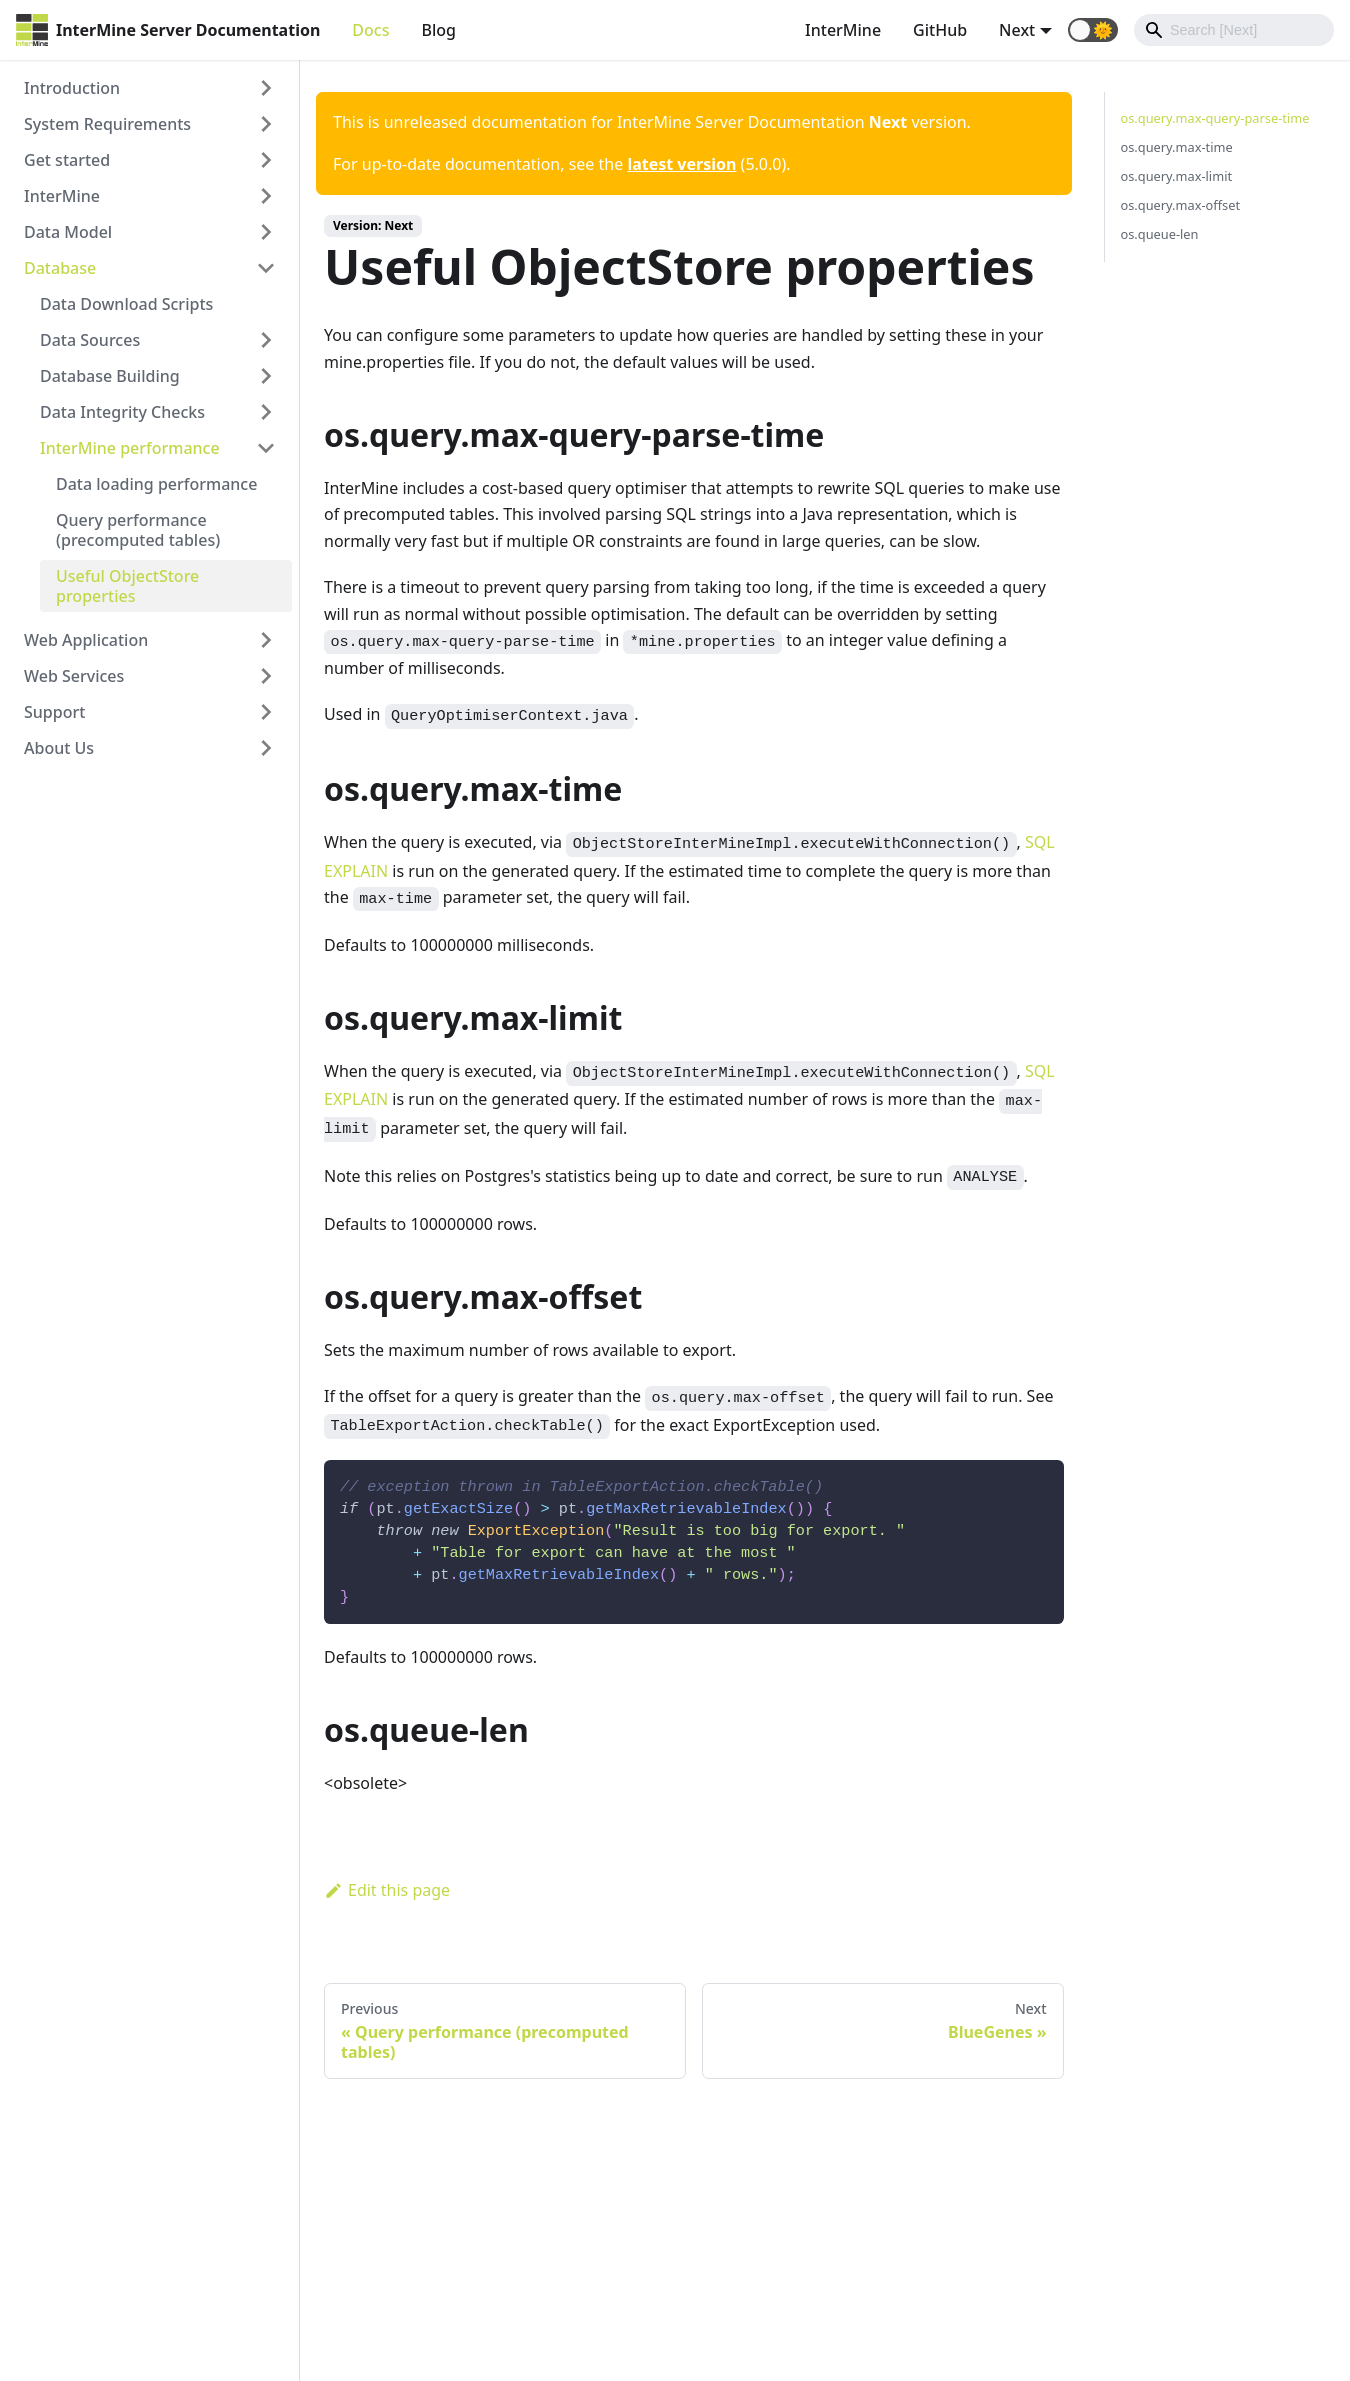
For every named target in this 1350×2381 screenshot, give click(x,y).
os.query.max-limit (1177, 176)
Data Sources (90, 340)
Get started (67, 160)
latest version (681, 164)
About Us (59, 748)
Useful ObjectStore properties (127, 586)
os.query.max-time (1177, 147)
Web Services (74, 676)
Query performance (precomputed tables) (138, 530)
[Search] (1234, 30)
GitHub (940, 30)
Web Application (86, 640)
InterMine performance (130, 448)
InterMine (843, 30)
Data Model (68, 232)
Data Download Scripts (126, 304)
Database (60, 268)
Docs (370, 30)
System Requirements (107, 124)
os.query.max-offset (1181, 205)
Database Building (110, 376)
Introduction (72, 88)
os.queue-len (1160, 234)
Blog (438, 30)
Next (1017, 30)
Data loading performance (156, 484)
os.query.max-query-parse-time (1215, 118)
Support (54, 712)
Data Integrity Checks (122, 412)
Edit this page (387, 1890)
